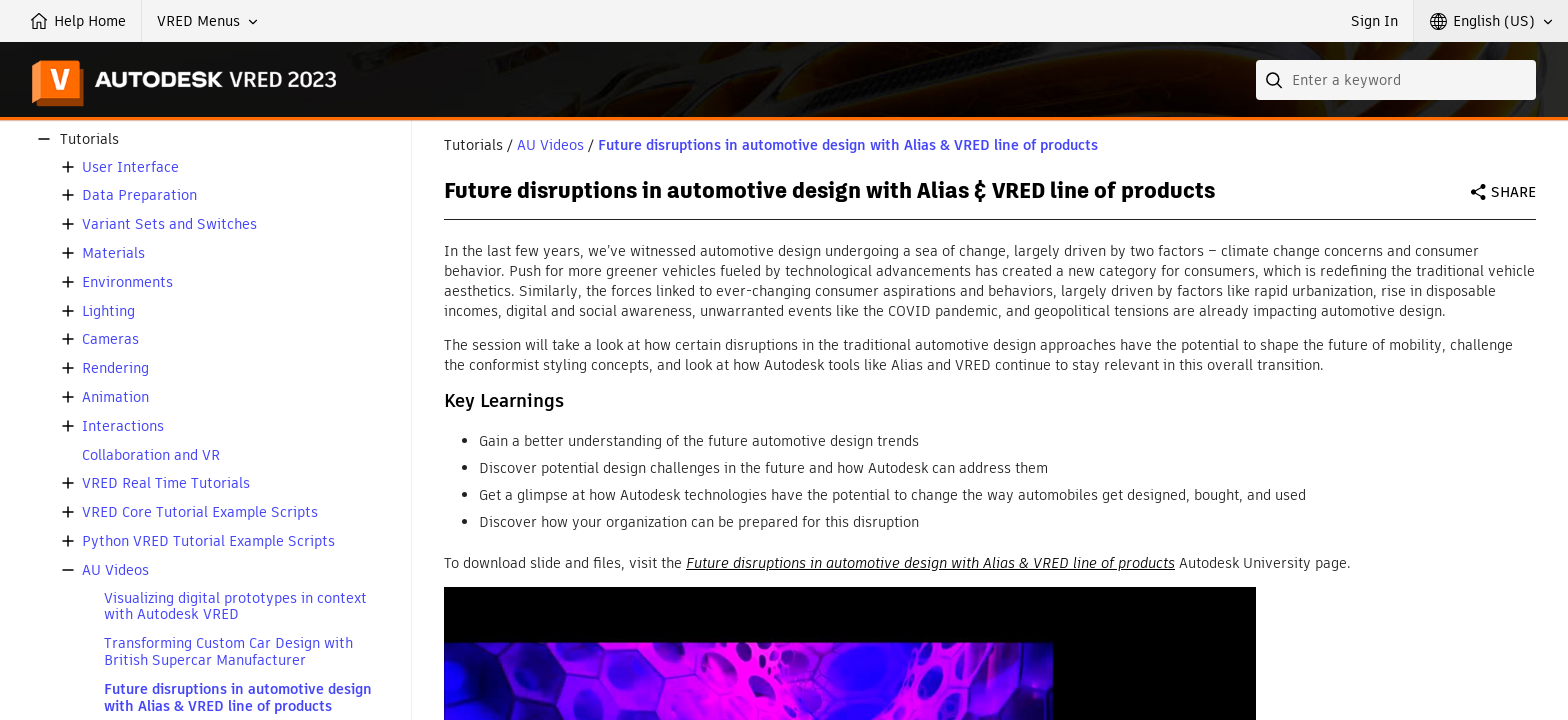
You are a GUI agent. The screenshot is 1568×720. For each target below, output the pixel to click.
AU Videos (115, 570)
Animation (115, 397)
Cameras (110, 339)
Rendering (115, 368)
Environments (127, 282)
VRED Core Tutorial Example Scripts (200, 512)
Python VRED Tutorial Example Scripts (208, 541)
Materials (113, 253)
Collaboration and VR (151, 455)
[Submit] (1276, 80)
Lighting (108, 311)
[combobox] (1396, 80)
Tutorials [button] (89, 139)
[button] (207, 21)
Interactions (123, 426)
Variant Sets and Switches (169, 224)
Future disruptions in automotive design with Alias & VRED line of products (238, 698)
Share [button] (1513, 192)
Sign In (1374, 21)
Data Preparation (139, 195)
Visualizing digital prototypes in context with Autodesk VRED (235, 607)
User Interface (130, 167)
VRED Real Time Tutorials (166, 483)
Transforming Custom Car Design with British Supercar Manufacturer (228, 652)
